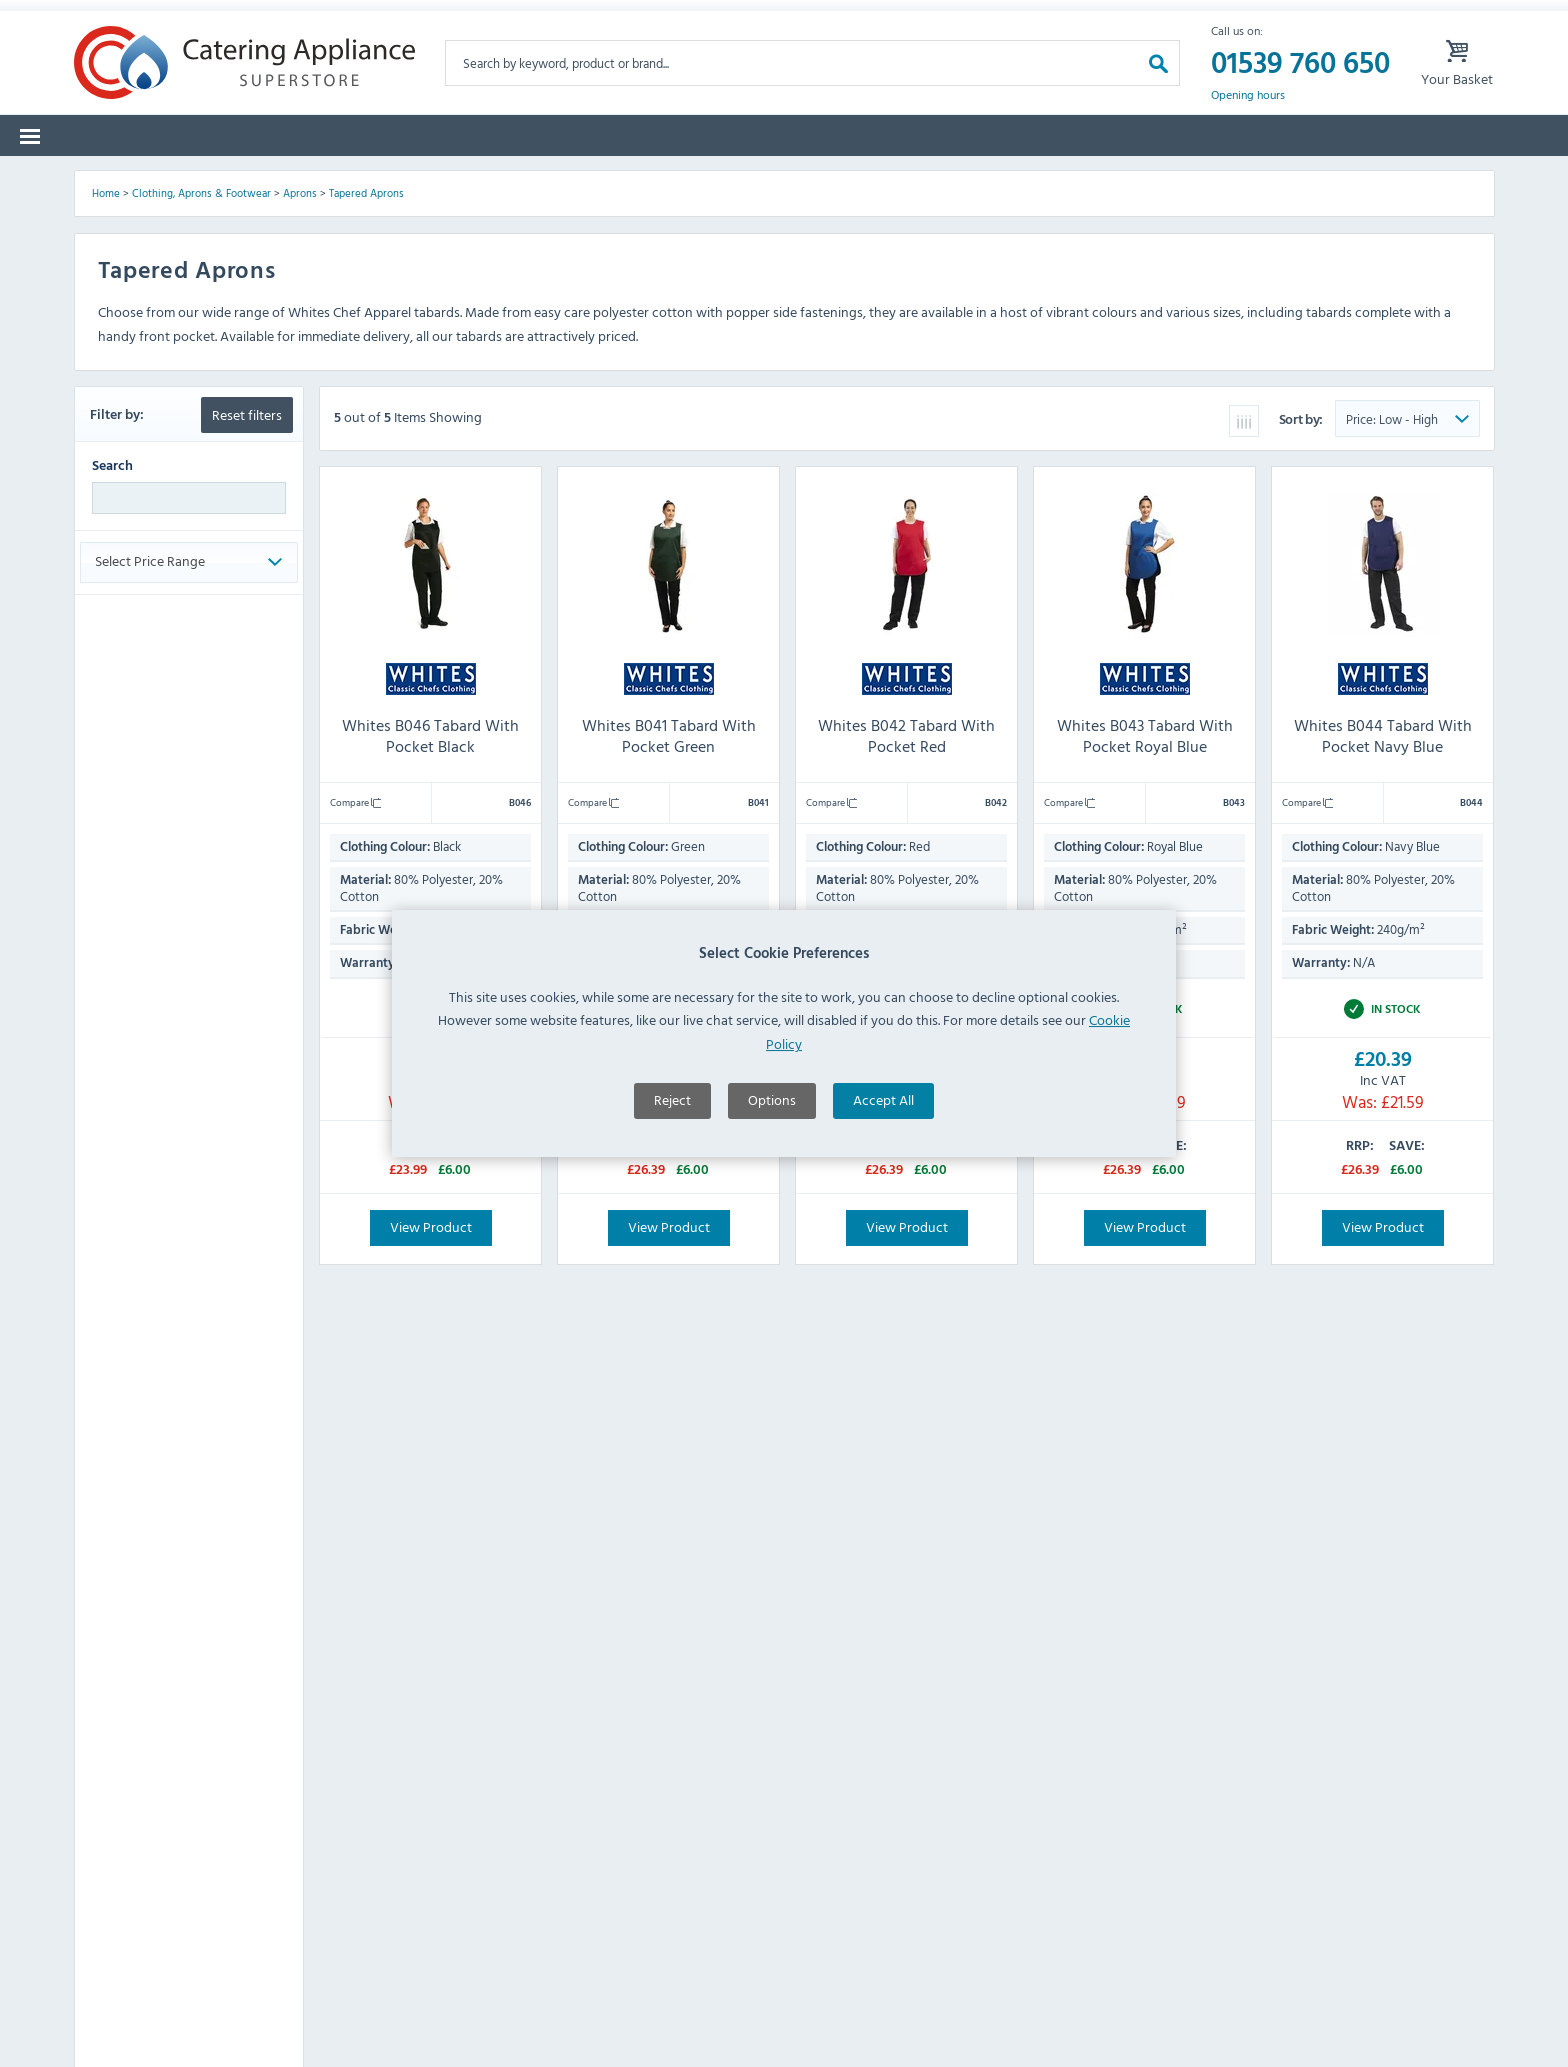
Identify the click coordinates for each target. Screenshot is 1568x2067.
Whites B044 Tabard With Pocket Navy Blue (1383, 881)
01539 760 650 (1300, 94)
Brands (234, 179)
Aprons (300, 339)
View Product (430, 1372)
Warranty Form (154, 19)
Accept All (883, 1169)
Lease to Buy (1319, 179)
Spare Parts (344, 179)
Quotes (1204, 179)
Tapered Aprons (366, 339)
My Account (1068, 19)
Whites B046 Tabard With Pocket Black (430, 881)
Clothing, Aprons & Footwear (201, 339)
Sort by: (1302, 564)
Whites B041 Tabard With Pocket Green (668, 881)
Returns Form (311, 19)
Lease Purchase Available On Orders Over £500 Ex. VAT (799, 19)
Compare (355, 948)
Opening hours (1248, 126)
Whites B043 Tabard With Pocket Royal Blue (1145, 881)
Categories (126, 179)
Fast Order (1443, 179)
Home (106, 339)
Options (772, 1169)
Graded (1105, 179)
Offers (1009, 179)
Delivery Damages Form (494, 19)
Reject (672, 1169)
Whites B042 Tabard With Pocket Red (906, 881)
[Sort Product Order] (1407, 564)
